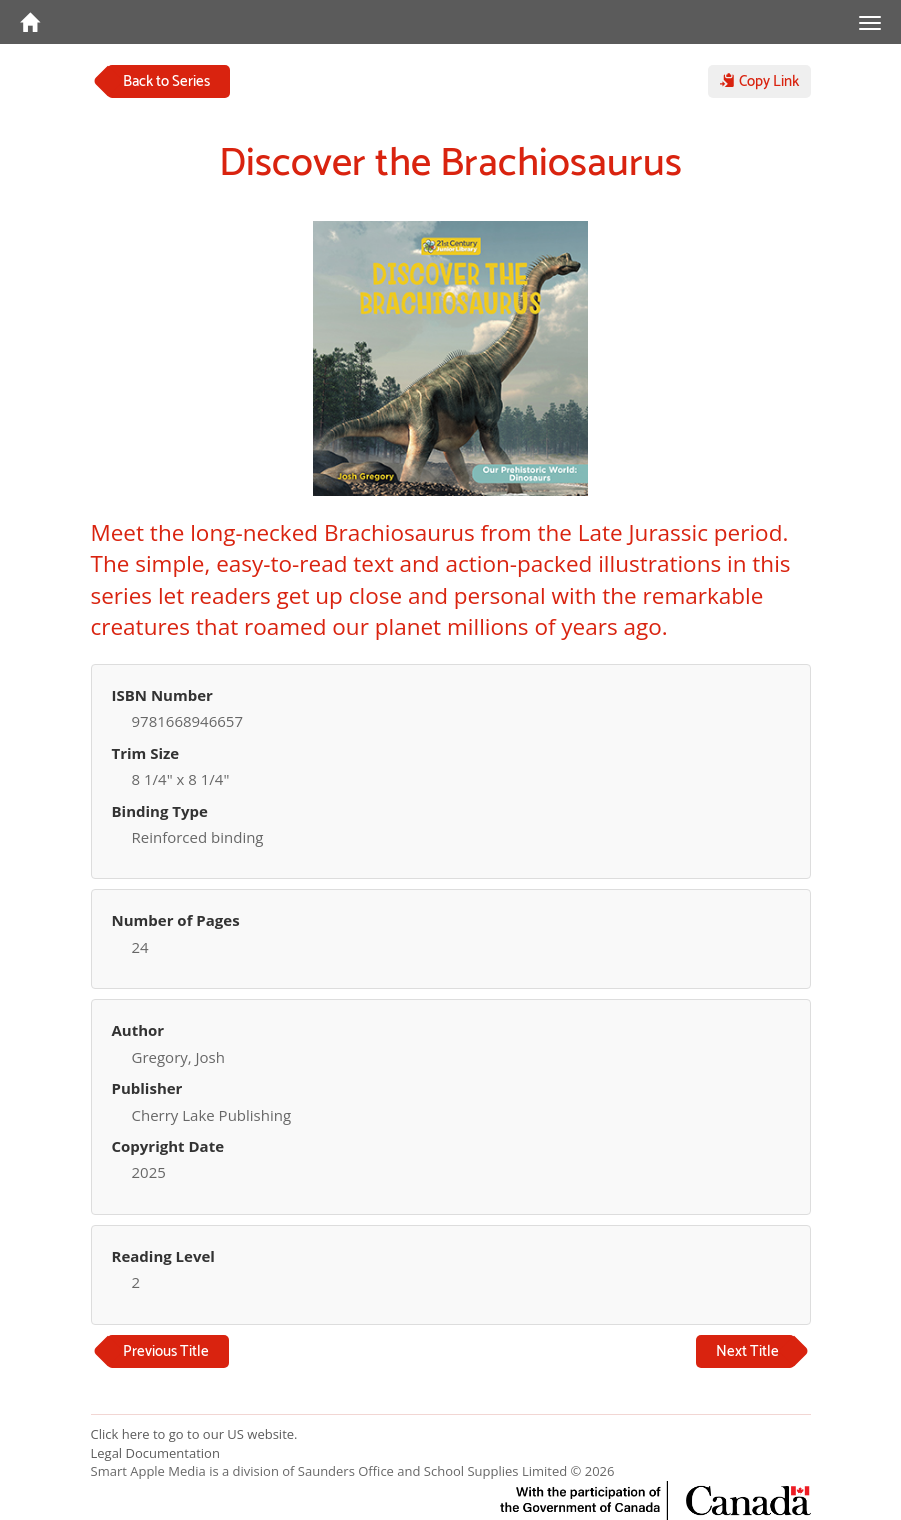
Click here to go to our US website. (194, 1434)
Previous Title (166, 1351)
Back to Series (166, 81)
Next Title (747, 1351)
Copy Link (759, 81)
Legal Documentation (155, 1453)
